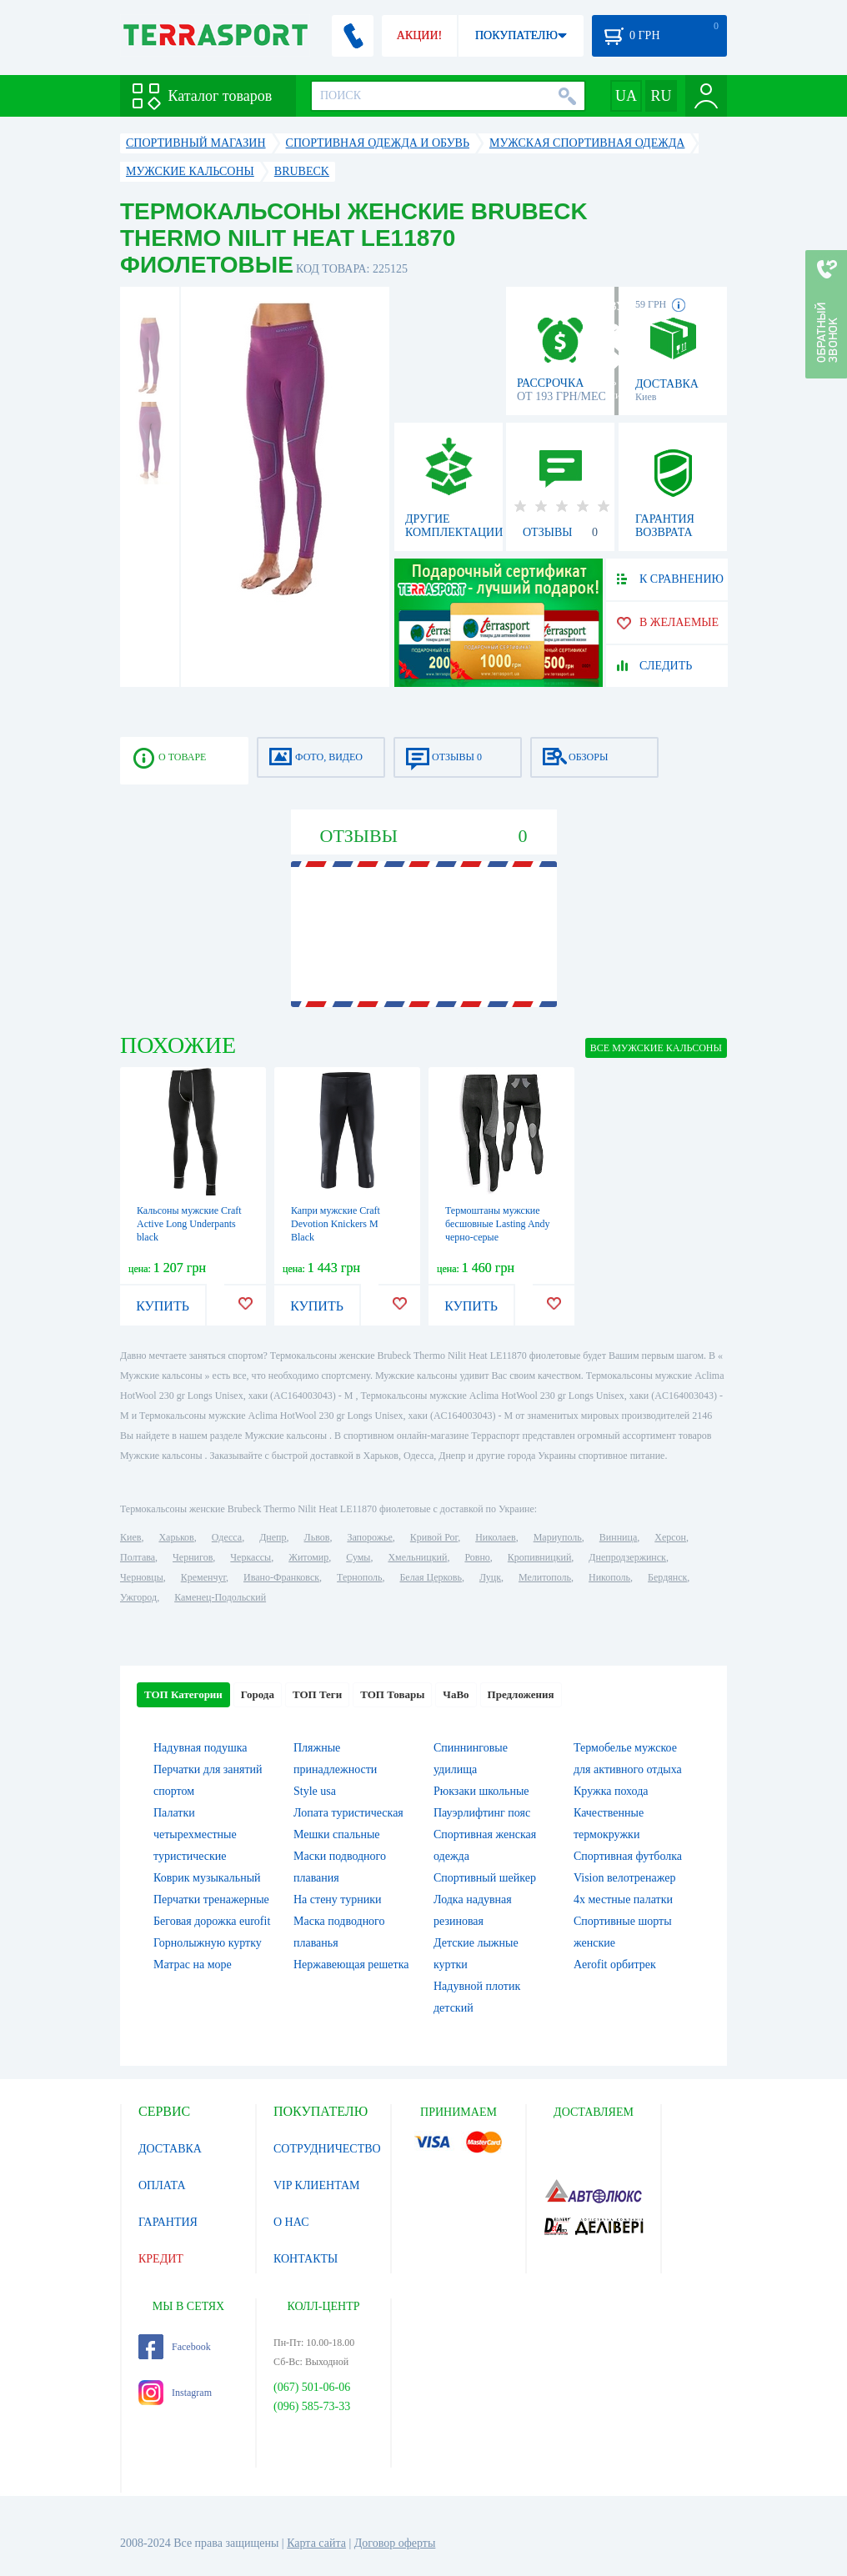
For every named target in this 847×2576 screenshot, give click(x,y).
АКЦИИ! (419, 35)
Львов (317, 1537)
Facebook (174, 2346)
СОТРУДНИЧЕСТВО (327, 2148)
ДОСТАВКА (170, 2148)
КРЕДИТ (160, 2259)
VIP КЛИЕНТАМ (316, 2185)
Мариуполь (558, 1537)
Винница (618, 1537)
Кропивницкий (539, 1557)
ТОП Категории (183, 1694)
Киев (130, 1537)
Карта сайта (316, 2543)
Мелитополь (545, 1577)
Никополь (609, 1577)
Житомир (308, 1557)
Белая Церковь (430, 1577)
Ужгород (138, 1597)
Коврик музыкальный (207, 1878)
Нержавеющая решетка (350, 1964)
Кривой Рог (434, 1537)
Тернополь (359, 1577)
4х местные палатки (623, 1899)
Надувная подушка (200, 1748)
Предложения (521, 1694)
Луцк (490, 1577)
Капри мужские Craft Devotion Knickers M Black (335, 1224)
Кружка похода (611, 1791)
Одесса (227, 1537)
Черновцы (141, 1577)
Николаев (495, 1537)
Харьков (175, 1537)
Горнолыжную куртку (207, 1943)
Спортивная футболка (628, 1856)
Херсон (670, 1537)
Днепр (272, 1537)
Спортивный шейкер (485, 1878)
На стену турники (337, 1899)
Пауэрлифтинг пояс (482, 1813)
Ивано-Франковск (281, 1577)
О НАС (290, 2222)
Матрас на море (192, 1964)
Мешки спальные (336, 1834)
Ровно (476, 1557)
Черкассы (250, 1557)
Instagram (175, 2392)
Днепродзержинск (627, 1557)
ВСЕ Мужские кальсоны (656, 1048)
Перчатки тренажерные (211, 1899)
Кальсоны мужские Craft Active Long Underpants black (189, 1224)
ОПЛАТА (162, 2185)
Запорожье (369, 1537)
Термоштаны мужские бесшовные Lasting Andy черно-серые (497, 1224)
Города (257, 1694)
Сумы (358, 1557)
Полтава (137, 1557)
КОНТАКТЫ (305, 2259)
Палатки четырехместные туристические (195, 1834)
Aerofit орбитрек (615, 1964)
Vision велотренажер (624, 1878)
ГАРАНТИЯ (168, 2222)
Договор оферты (395, 2543)
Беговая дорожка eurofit (211, 1921)
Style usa (314, 1791)
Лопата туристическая (348, 1813)
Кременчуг (203, 1577)
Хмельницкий (417, 1557)
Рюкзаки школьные (481, 1791)
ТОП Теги (317, 1694)
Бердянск (667, 1577)
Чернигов (193, 1557)
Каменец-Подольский (220, 1597)
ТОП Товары (392, 1694)
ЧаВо (456, 1694)
